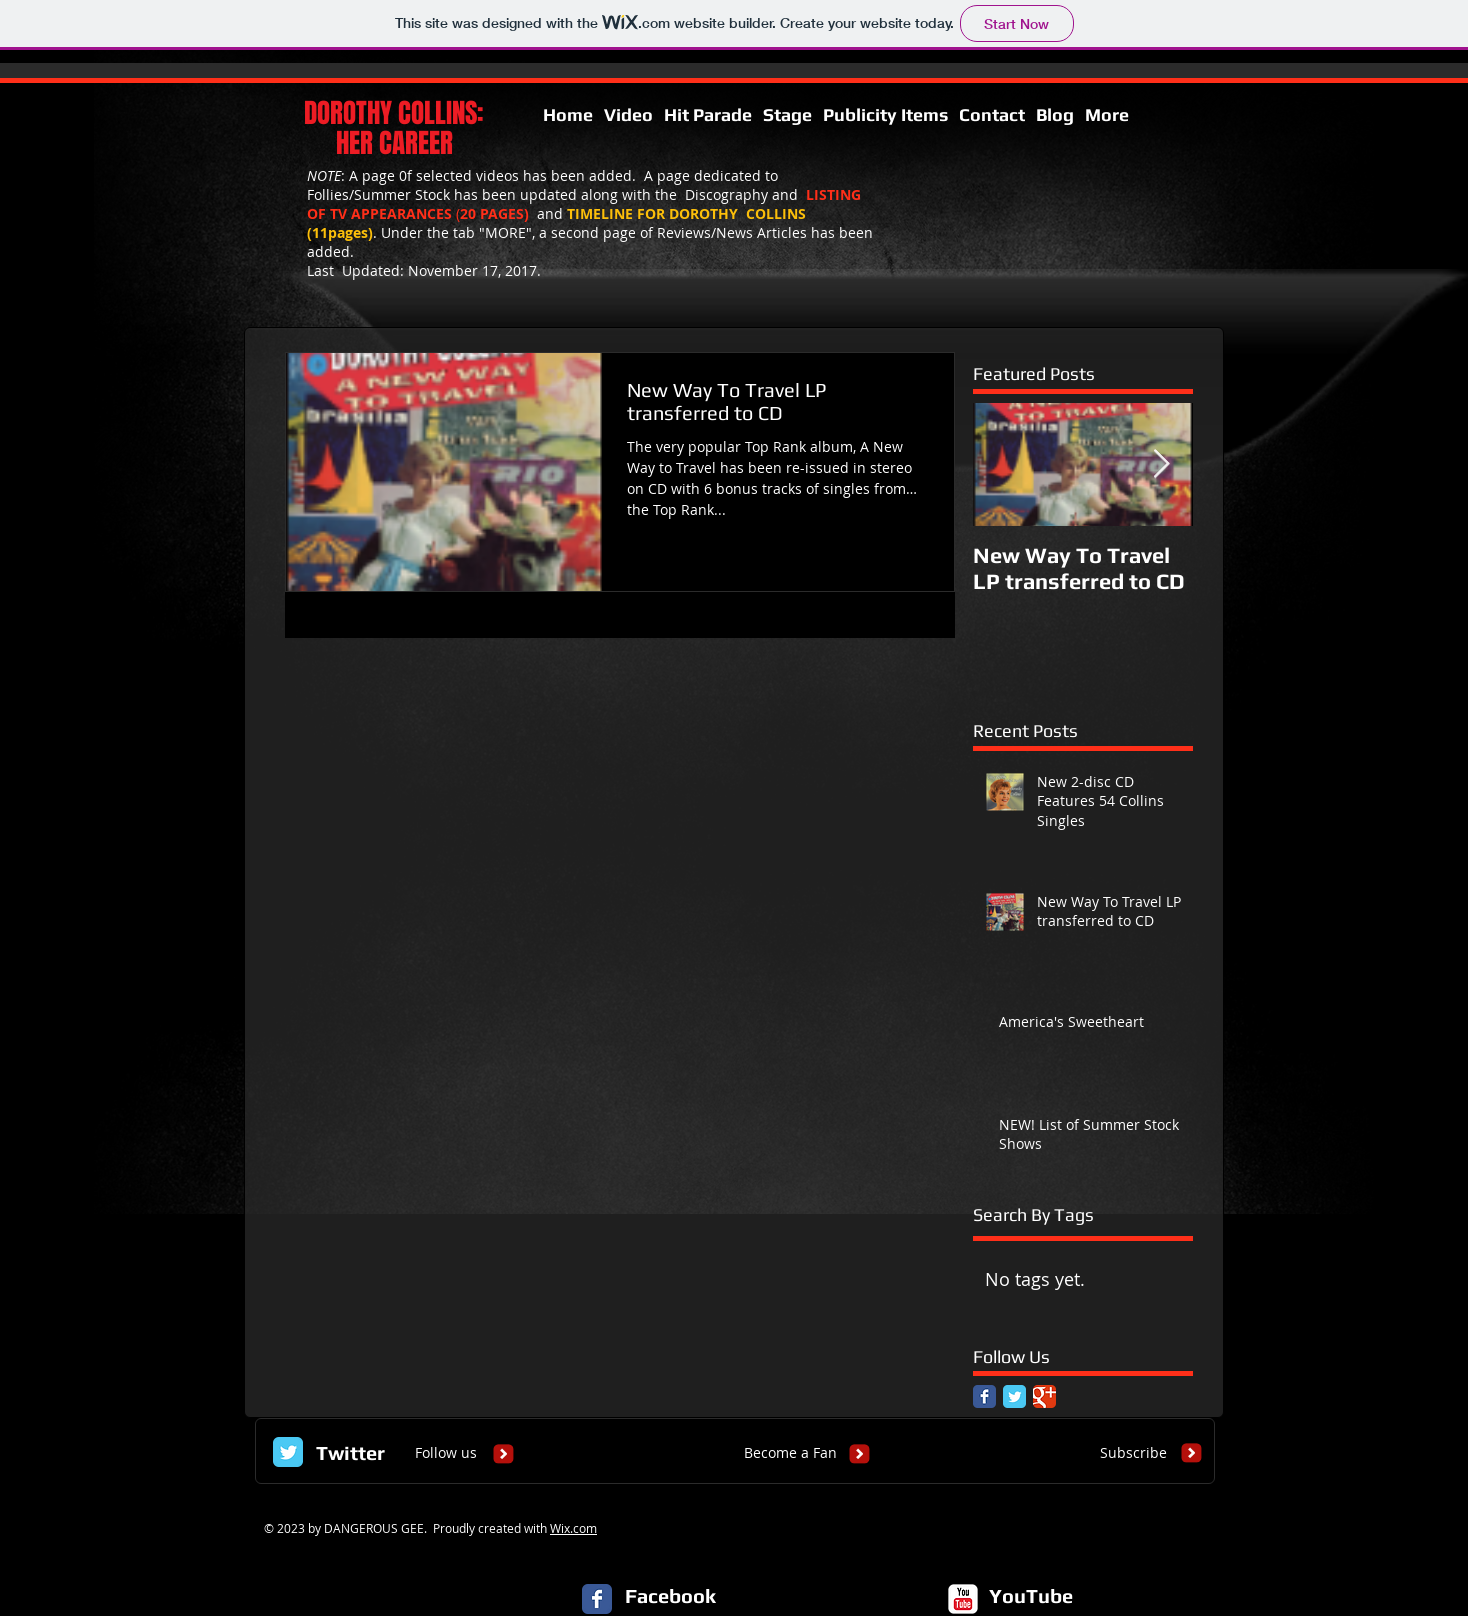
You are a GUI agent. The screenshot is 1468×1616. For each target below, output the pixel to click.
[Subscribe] (1133, 1453)
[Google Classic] (1044, 1396)
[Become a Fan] (790, 1453)
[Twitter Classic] (1014, 1396)
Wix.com (573, 1528)
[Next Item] (1161, 464)
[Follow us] (446, 1453)
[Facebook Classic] (984, 1396)
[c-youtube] (963, 1599)
